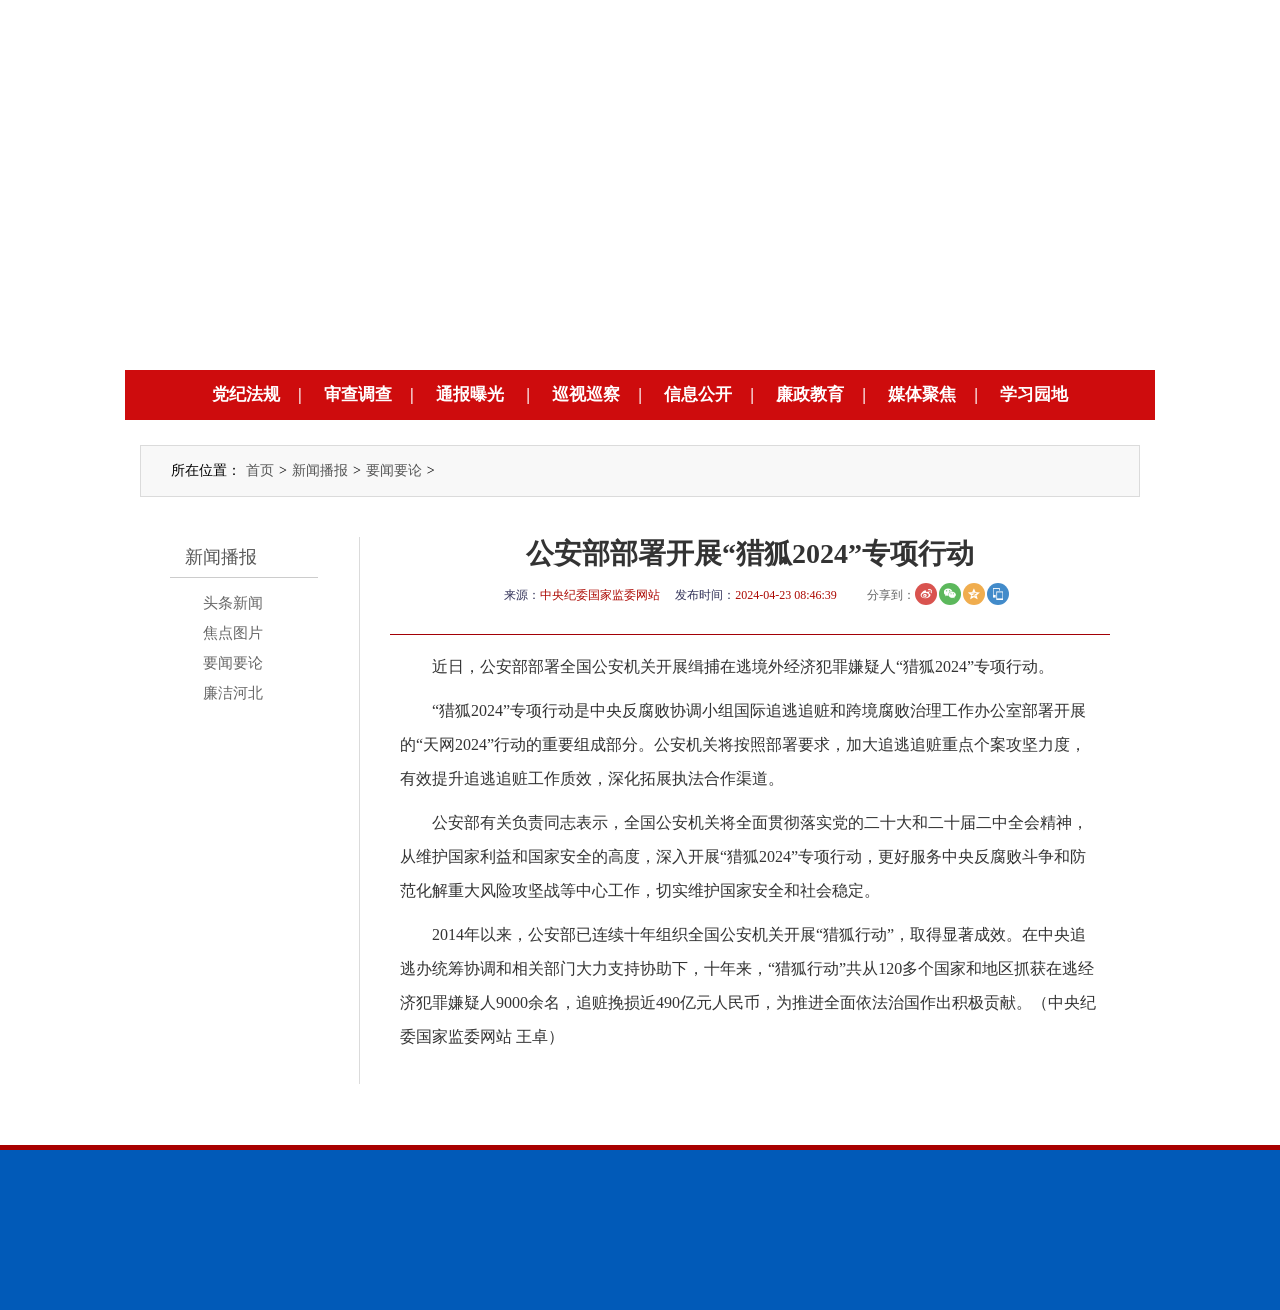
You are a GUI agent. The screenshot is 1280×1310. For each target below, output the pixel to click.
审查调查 (358, 394)
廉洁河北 (233, 693)
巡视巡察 (586, 394)
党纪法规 (246, 394)
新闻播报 (320, 470)
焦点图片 (233, 633)
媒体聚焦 (922, 394)
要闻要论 (394, 470)
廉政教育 (810, 394)
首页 (260, 470)
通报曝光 (470, 394)
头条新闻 (233, 603)
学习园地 (1034, 394)
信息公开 (698, 394)
